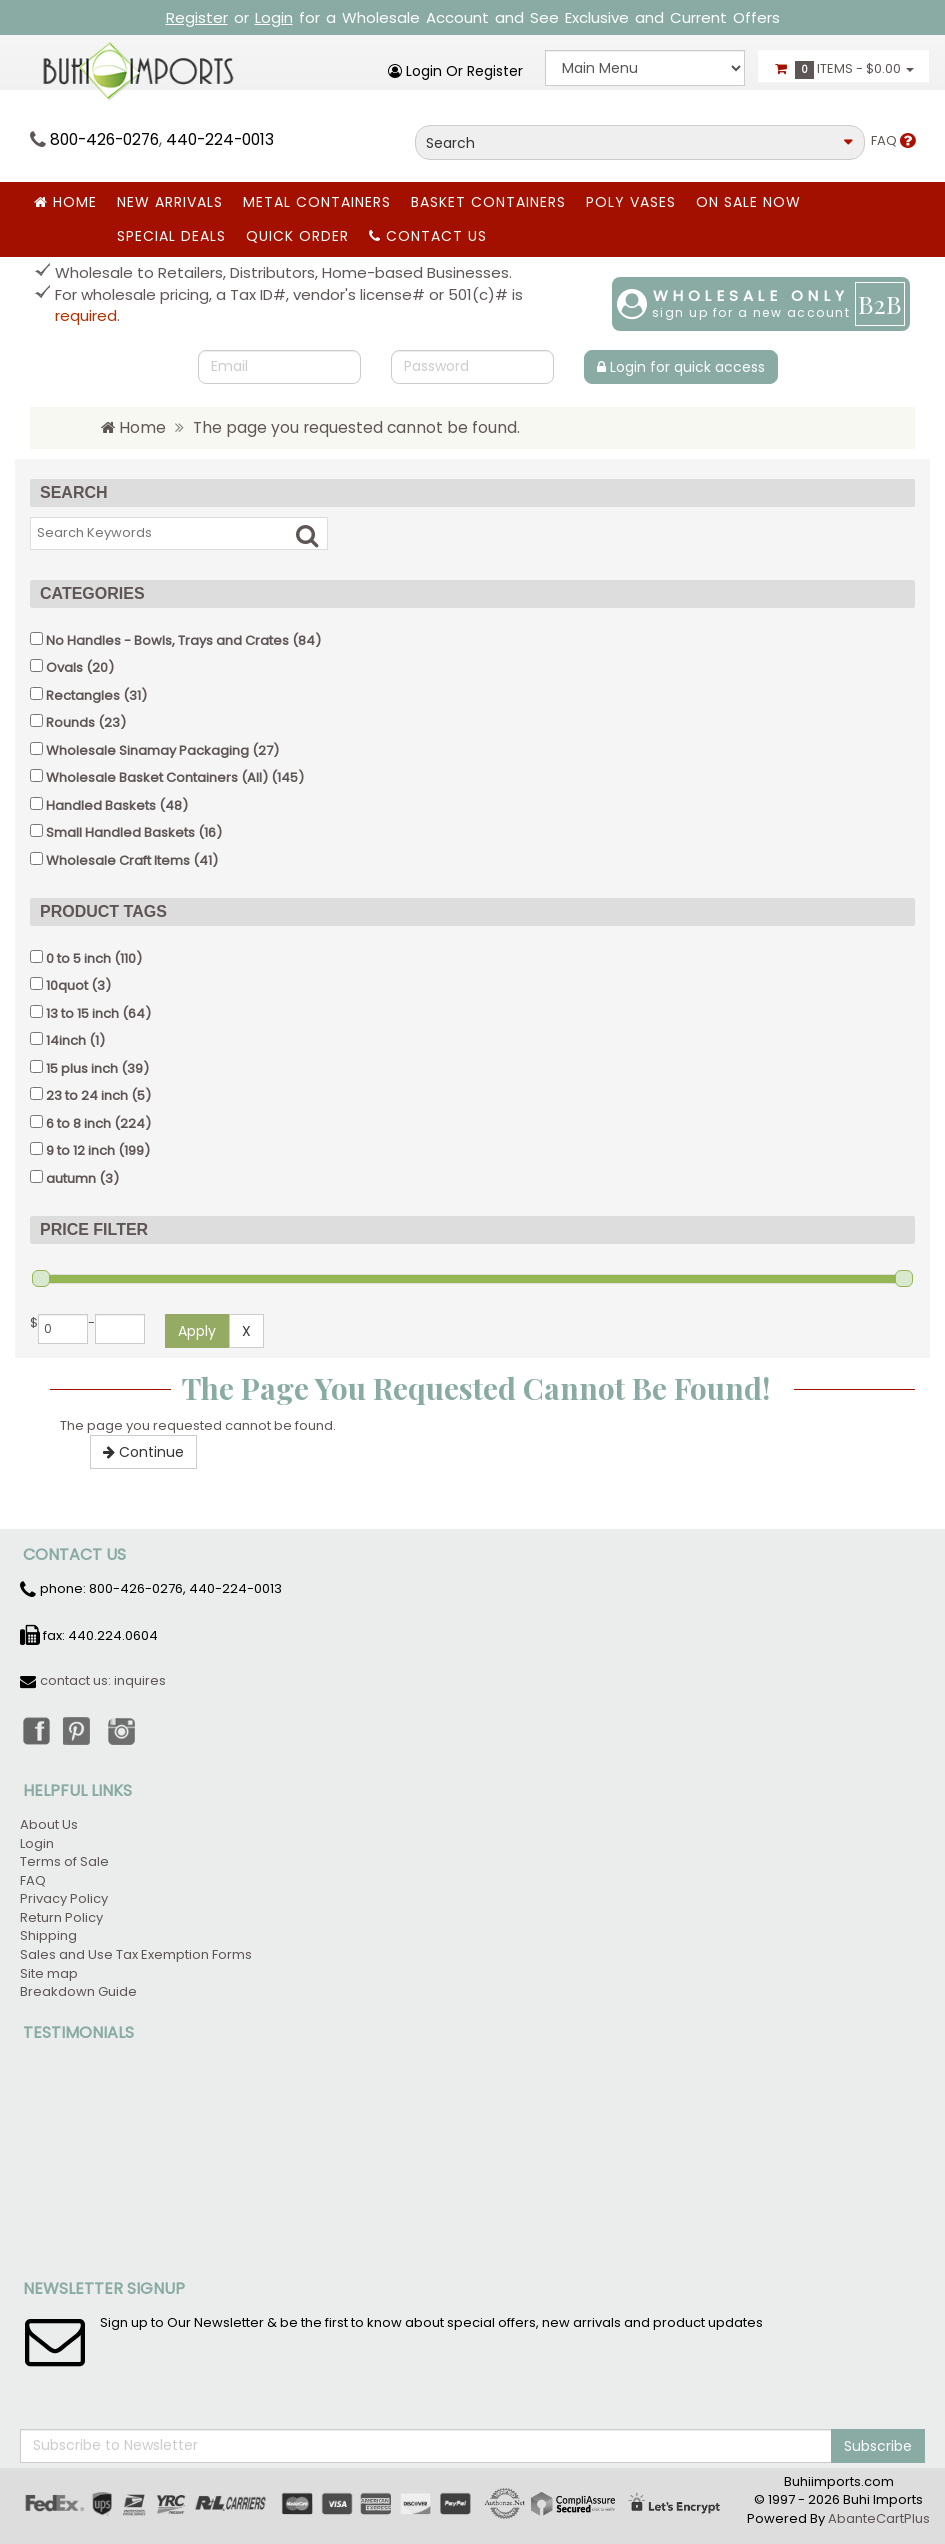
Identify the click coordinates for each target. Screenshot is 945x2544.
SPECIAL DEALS (171, 236)
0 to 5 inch (78, 958)
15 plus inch (82, 1068)
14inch (66, 1040)
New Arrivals (170, 202)
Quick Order (297, 236)
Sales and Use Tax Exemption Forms (136, 1954)
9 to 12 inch (80, 1150)
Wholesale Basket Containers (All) (157, 777)
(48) (109, 805)
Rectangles (83, 695)
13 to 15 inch (82, 1013)
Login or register (455, 71)
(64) (90, 1013)
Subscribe (878, 2446)
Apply (197, 1331)
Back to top (911, 2455)
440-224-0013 (220, 139)
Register (197, 17)
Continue (143, 1452)
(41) (124, 860)
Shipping (48, 1935)
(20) (72, 667)
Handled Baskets (101, 805)
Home (65, 202)
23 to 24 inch (87, 1095)
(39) (89, 1068)
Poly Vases (631, 202)
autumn (71, 1178)
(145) (167, 777)
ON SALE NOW (748, 202)
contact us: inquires (103, 1680)
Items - (843, 69)
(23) (78, 722)
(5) (90, 1095)
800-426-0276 (104, 139)
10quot (67, 985)
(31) (88, 695)
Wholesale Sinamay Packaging (147, 750)
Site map (49, 1973)
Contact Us (428, 236)
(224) (90, 1123)
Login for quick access (681, 367)
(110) (86, 958)
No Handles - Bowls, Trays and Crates (167, 640)
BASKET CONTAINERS (488, 202)
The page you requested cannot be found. (356, 427)
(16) (126, 832)
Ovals (64, 667)
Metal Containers (317, 202)
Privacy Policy (64, 1898)
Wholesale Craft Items (118, 860)
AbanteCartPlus (879, 2518)
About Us (49, 1824)
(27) (154, 750)
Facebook (35, 1730)
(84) (175, 640)
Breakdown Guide (80, 1991)
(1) (67, 1040)
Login (274, 17)
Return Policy (61, 1917)
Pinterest (79, 1730)
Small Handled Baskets (120, 832)
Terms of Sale (64, 1861)
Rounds (70, 722)
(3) (70, 985)
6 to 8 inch (78, 1123)
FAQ (893, 140)
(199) (90, 1150)
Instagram (123, 1730)
